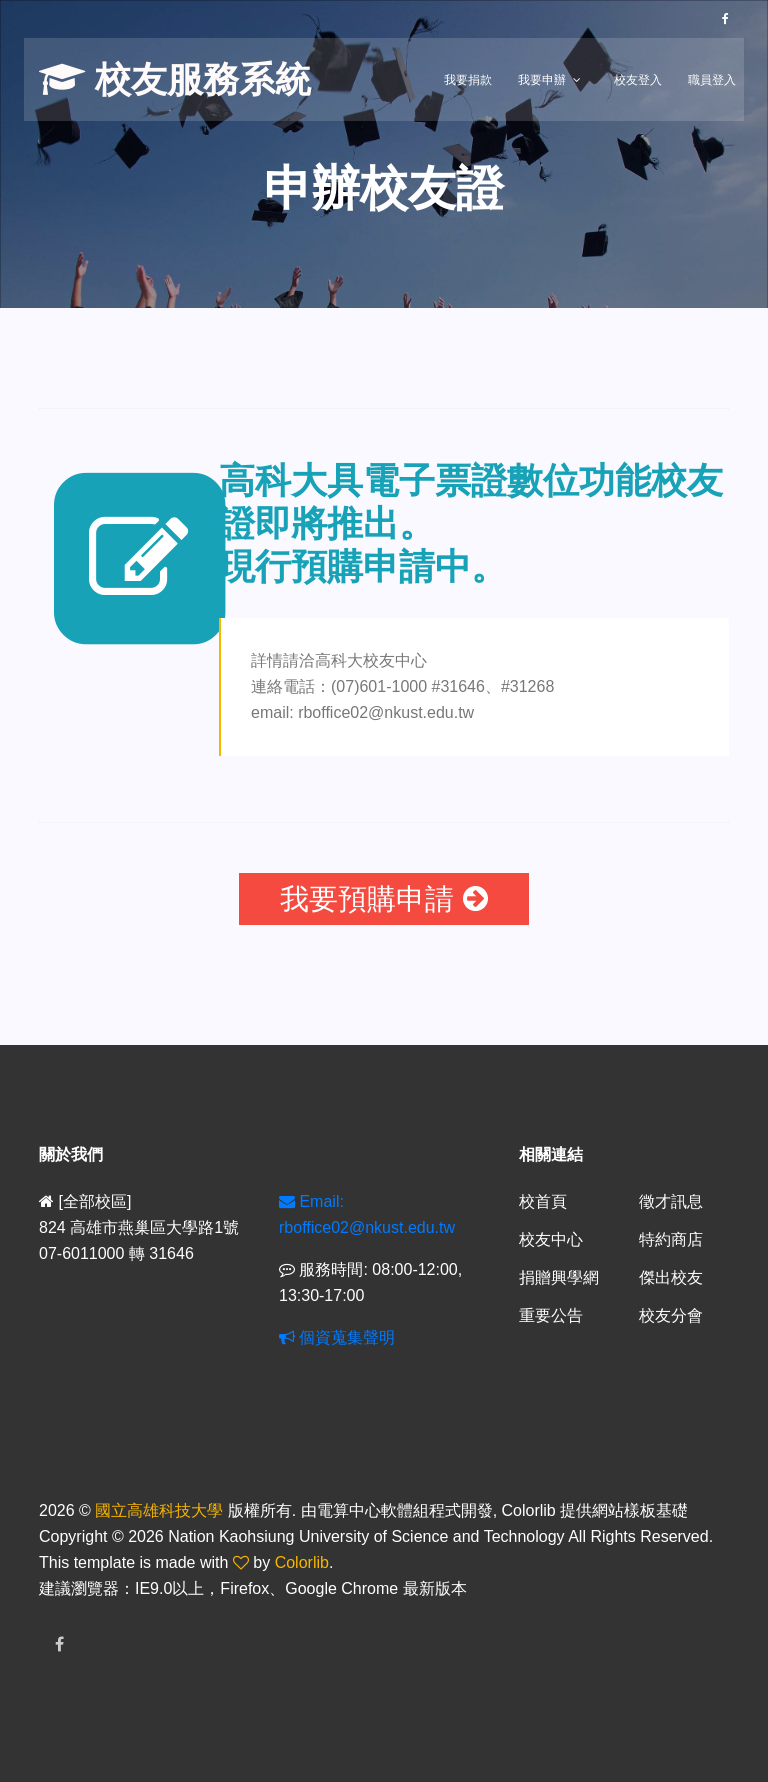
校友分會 (671, 1315)
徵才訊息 (671, 1201)
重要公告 (551, 1315)
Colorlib (302, 1562)
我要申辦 (542, 80)
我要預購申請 (383, 899)
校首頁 (543, 1201)
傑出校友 (671, 1277)
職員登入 (712, 80)
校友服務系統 (175, 79)
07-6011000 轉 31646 (116, 1253)
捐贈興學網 (559, 1277)
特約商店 (671, 1239)
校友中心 (551, 1239)
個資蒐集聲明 (337, 1337)
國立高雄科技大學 (159, 1510)
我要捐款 (468, 80)
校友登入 (638, 80)
